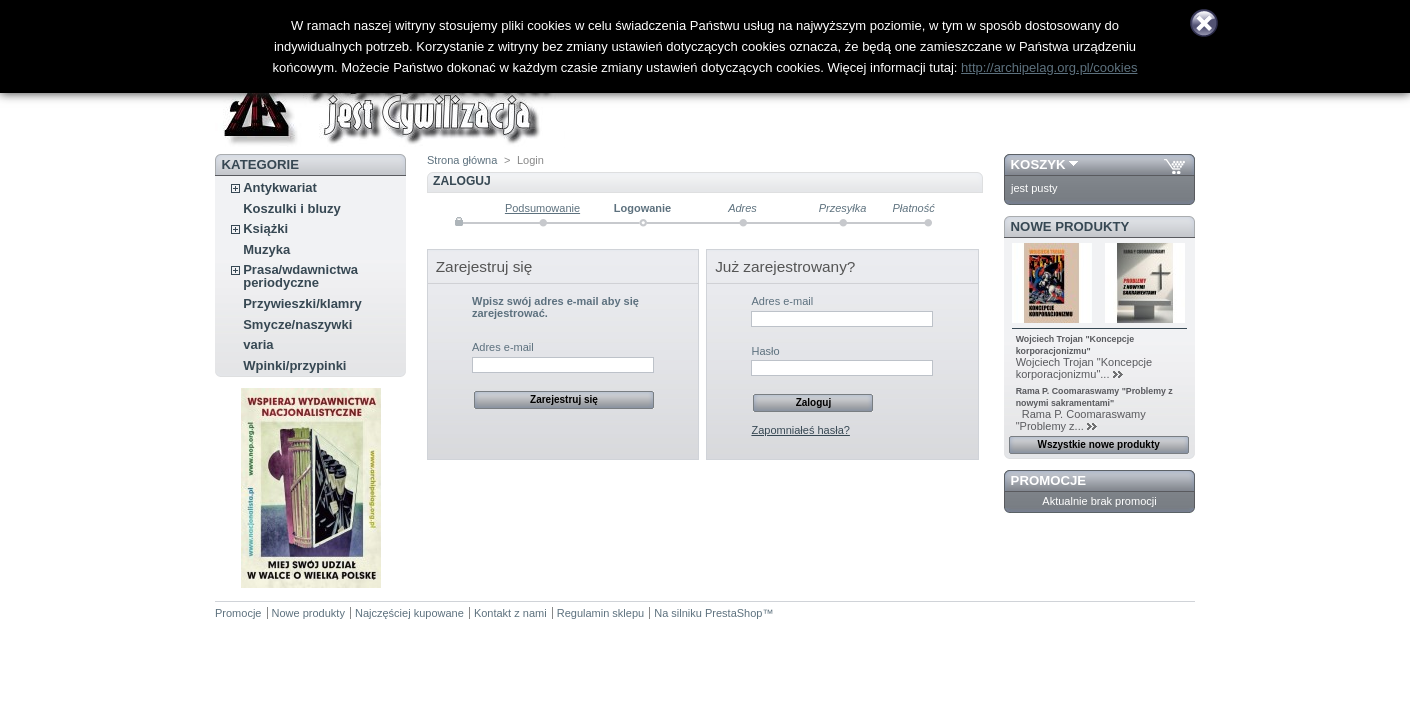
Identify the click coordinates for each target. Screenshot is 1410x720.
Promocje (1048, 480)
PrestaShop (733, 613)
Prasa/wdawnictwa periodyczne (300, 276)
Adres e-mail (503, 347)
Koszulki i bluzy (292, 208)
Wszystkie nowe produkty (1099, 444)
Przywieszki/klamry (302, 303)
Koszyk (1038, 164)
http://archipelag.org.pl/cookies (1049, 67)
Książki (265, 228)
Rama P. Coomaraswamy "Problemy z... (1081, 420)
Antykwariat (280, 187)
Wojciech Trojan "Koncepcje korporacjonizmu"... (1084, 368)
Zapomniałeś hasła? (800, 430)
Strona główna (462, 160)
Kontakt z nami (510, 613)
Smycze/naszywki (297, 324)
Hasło (765, 351)
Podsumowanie (542, 208)
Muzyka (266, 249)
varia (258, 344)
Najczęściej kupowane (409, 613)
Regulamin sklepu (600, 613)
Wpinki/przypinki (294, 365)
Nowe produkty (1070, 226)
